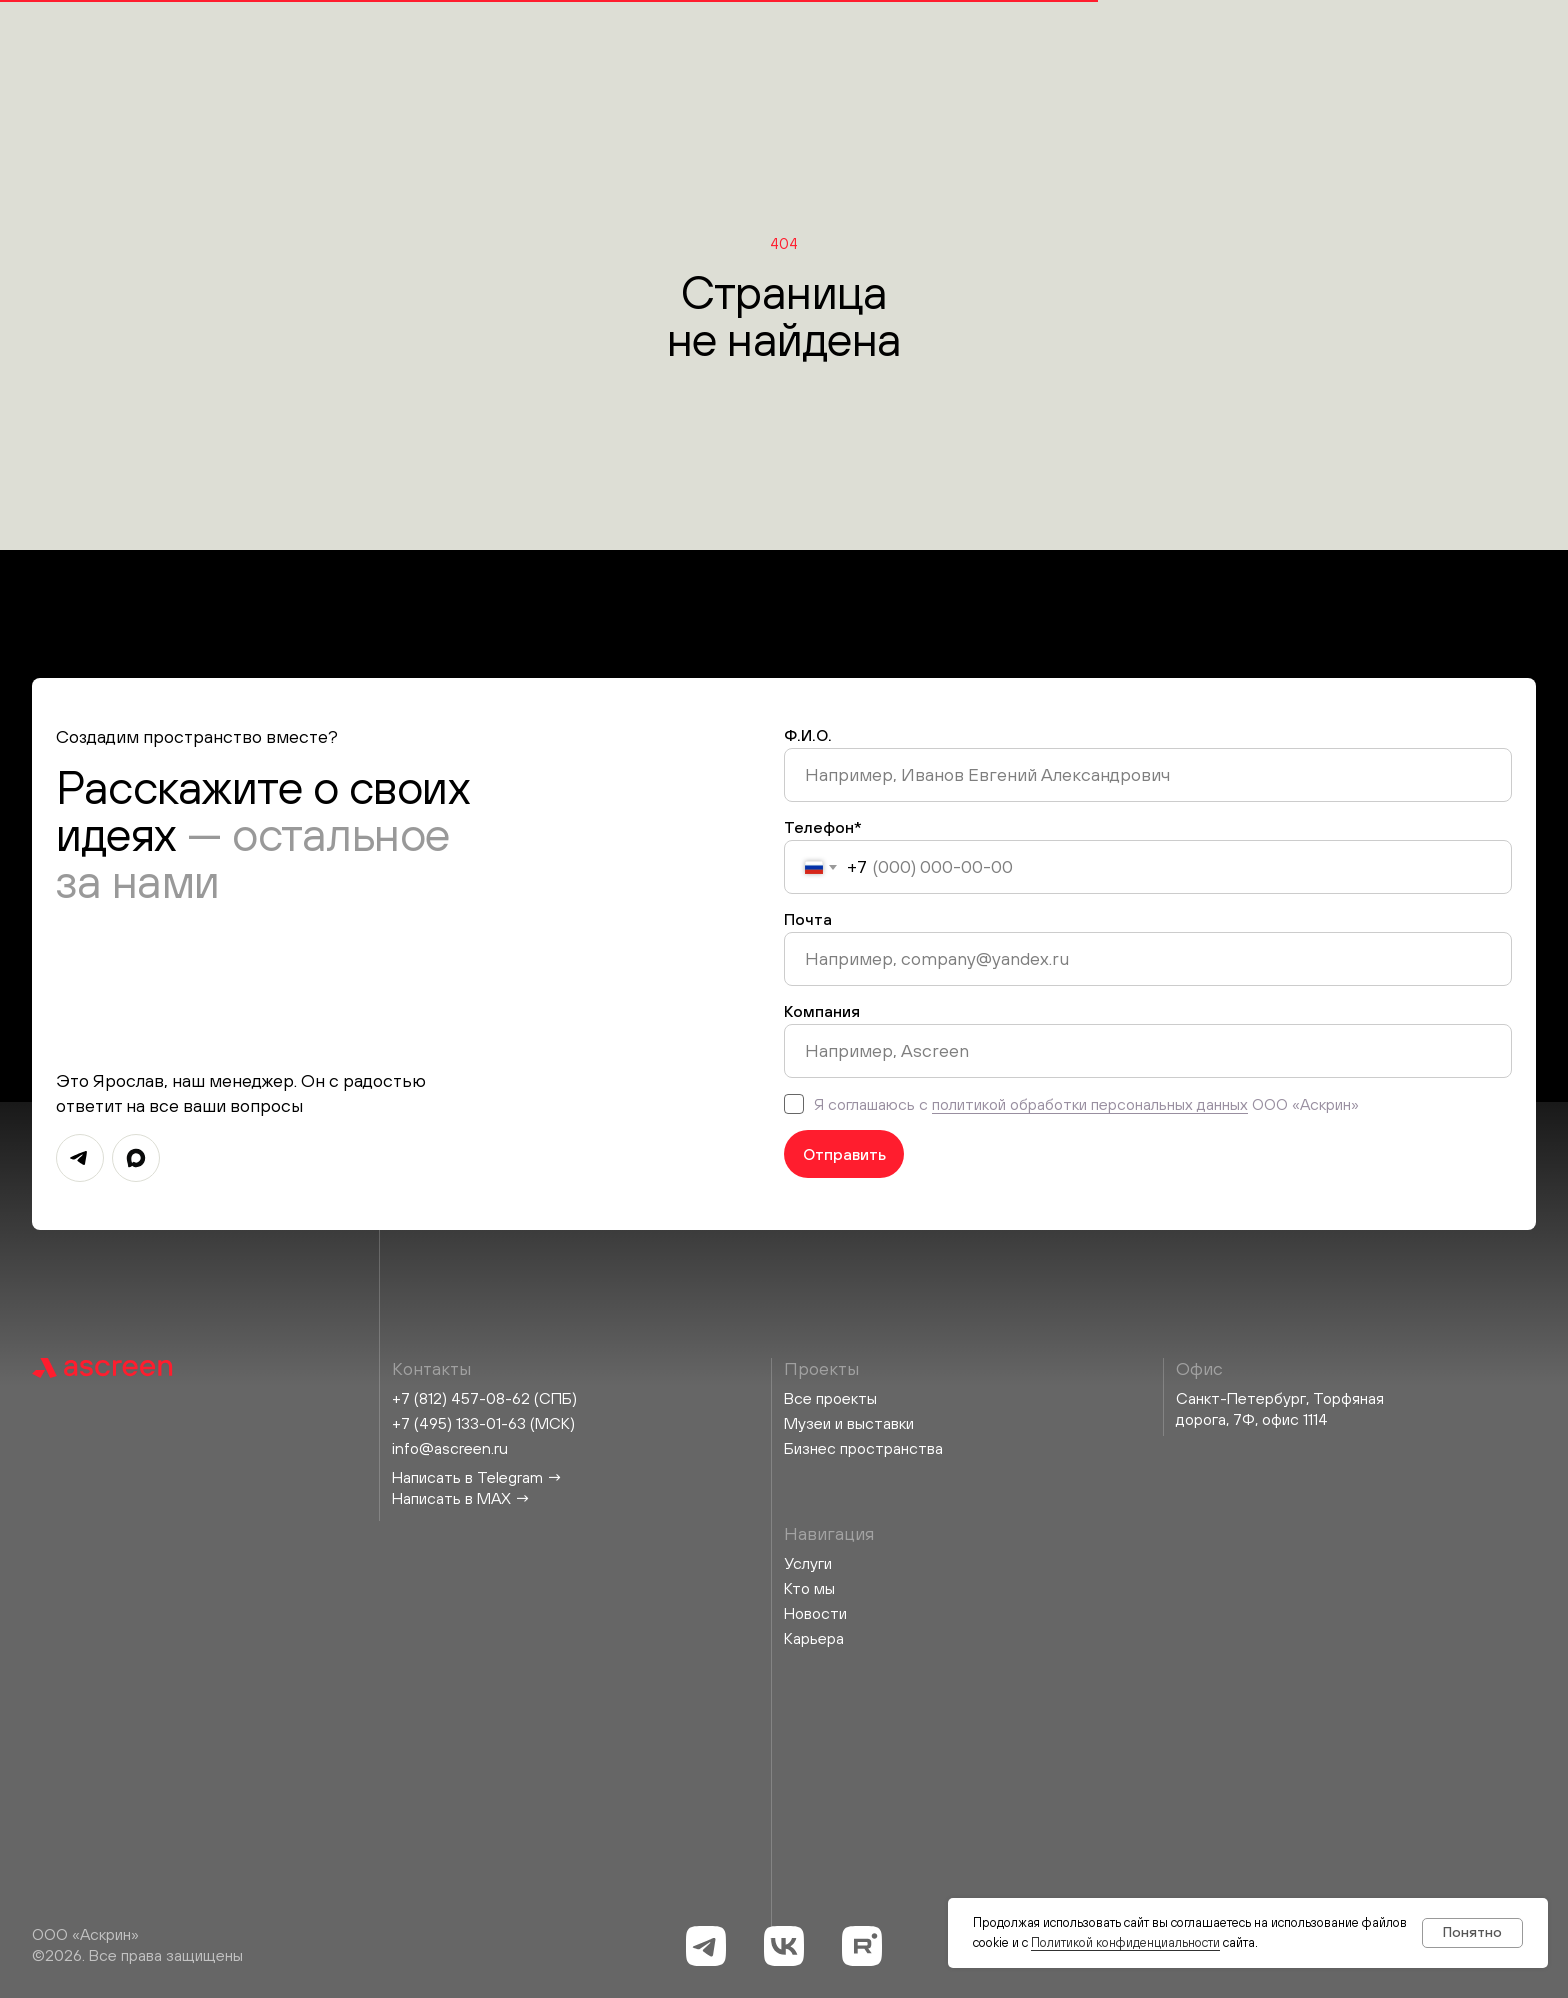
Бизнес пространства (863, 1448)
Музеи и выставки (849, 1423)
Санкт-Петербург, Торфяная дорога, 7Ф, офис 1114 (1280, 1408)
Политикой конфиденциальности (1125, 1942)
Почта (808, 919)
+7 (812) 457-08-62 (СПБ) (484, 1398)
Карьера (814, 1638)
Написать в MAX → (461, 1498)
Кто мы (809, 1588)
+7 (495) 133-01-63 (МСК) (483, 1423)
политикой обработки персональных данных (1090, 1104)
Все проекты (830, 1398)
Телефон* (823, 827)
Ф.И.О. (808, 735)
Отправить (844, 1154)
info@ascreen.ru (450, 1448)
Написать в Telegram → (477, 1477)
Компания (822, 1011)
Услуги (808, 1563)
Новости (815, 1613)
